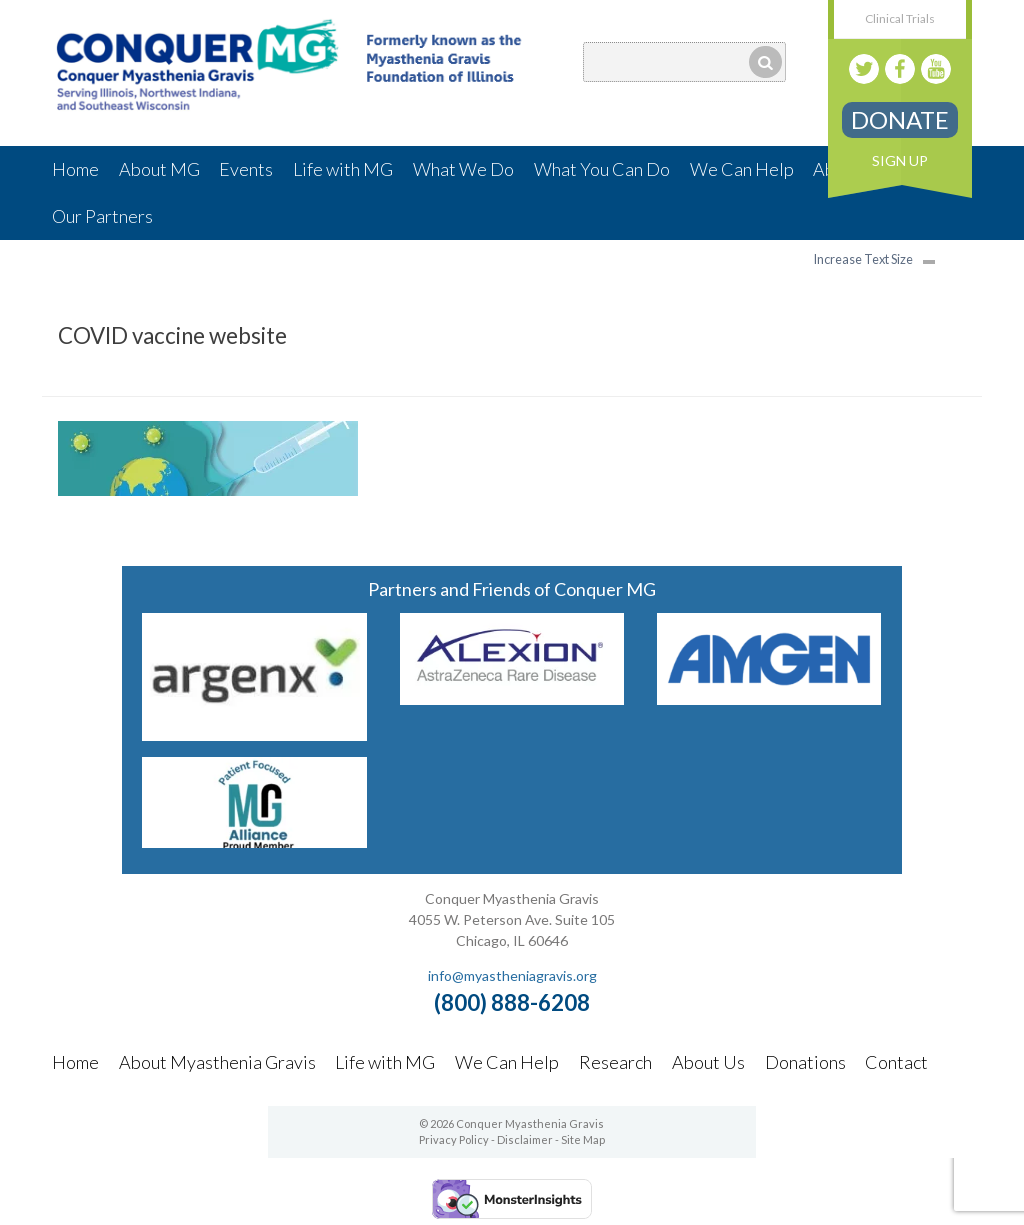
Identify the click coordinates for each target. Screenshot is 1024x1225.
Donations (805, 1062)
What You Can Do (602, 169)
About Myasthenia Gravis (217, 1062)
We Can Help (742, 169)
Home (75, 169)
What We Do (463, 169)
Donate (900, 119)
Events (246, 169)
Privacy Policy (454, 1139)
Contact (896, 1062)
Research (615, 1062)
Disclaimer (525, 1139)
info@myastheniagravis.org (512, 975)
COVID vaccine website (172, 335)
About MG (159, 169)
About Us (708, 1062)
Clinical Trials (900, 18)
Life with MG (343, 169)
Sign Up (900, 160)
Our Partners (102, 216)
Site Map (583, 1139)
